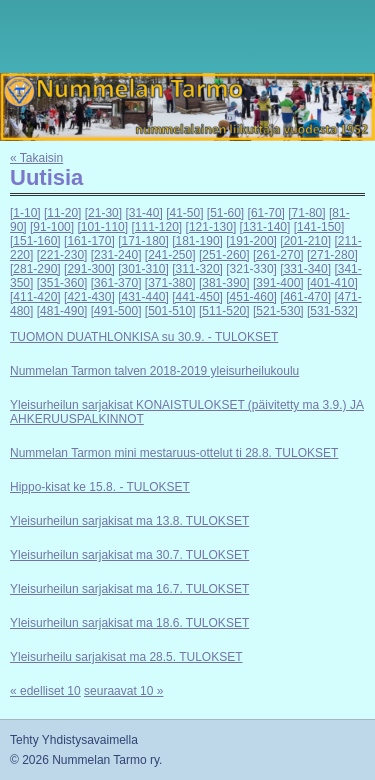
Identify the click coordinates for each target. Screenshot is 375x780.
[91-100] (52, 227)
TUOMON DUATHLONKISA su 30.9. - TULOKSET (144, 337)
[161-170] (89, 241)
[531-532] (332, 311)
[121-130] (211, 227)
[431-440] (143, 297)
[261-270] (278, 255)
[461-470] (305, 297)
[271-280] (332, 255)
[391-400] (278, 283)
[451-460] (251, 297)
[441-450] (197, 297)
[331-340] (305, 269)
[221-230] (62, 255)
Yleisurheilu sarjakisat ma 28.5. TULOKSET (126, 657)
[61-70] (266, 213)
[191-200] (251, 241)
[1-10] (25, 213)
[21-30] (103, 213)
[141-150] (319, 227)
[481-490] (62, 311)
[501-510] (170, 311)
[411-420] (35, 297)
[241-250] (170, 255)
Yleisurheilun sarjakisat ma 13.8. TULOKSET (129, 521)
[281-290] (35, 269)
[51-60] (225, 213)
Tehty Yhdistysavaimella (74, 740)
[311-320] (197, 269)
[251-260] (224, 255)
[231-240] (116, 255)
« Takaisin (36, 158)
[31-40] (143, 213)
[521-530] (278, 311)
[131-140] (265, 227)
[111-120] (156, 227)
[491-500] (116, 311)
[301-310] (143, 269)
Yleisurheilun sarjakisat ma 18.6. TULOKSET (129, 623)
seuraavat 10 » (123, 691)
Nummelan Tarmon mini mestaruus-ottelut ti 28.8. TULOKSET (174, 453)
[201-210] (305, 241)
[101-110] (102, 227)
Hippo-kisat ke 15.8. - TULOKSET (100, 487)
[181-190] (197, 241)
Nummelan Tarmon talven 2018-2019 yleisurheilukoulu (154, 371)
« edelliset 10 (45, 691)
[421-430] (89, 297)
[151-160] (35, 241)
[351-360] (62, 283)
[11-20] (62, 213)
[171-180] (143, 241)
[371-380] (170, 283)
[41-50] (184, 213)
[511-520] (224, 311)
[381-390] (224, 283)
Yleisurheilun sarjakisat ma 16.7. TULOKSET (129, 589)
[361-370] (116, 283)
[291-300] (89, 269)
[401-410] (332, 283)
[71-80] (306, 213)
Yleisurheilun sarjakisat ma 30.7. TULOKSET (129, 555)
